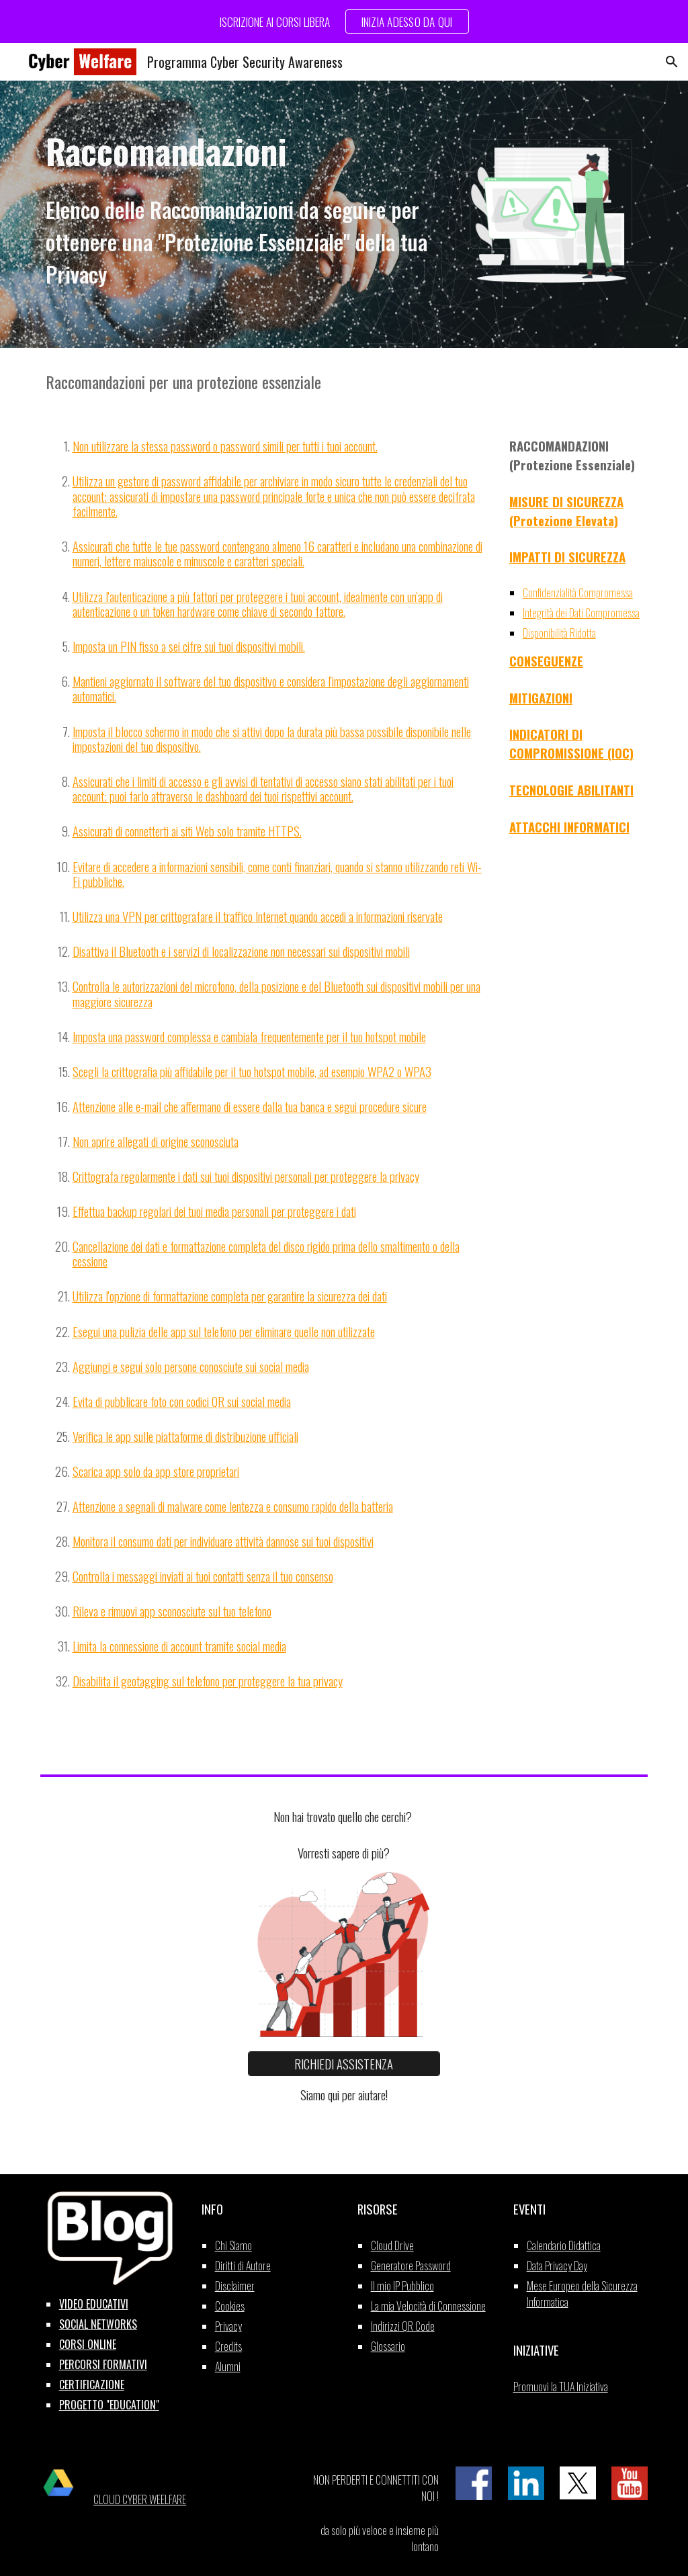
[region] (344, 21)
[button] (672, 62)
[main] (240, 151)
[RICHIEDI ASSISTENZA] (344, 2064)
